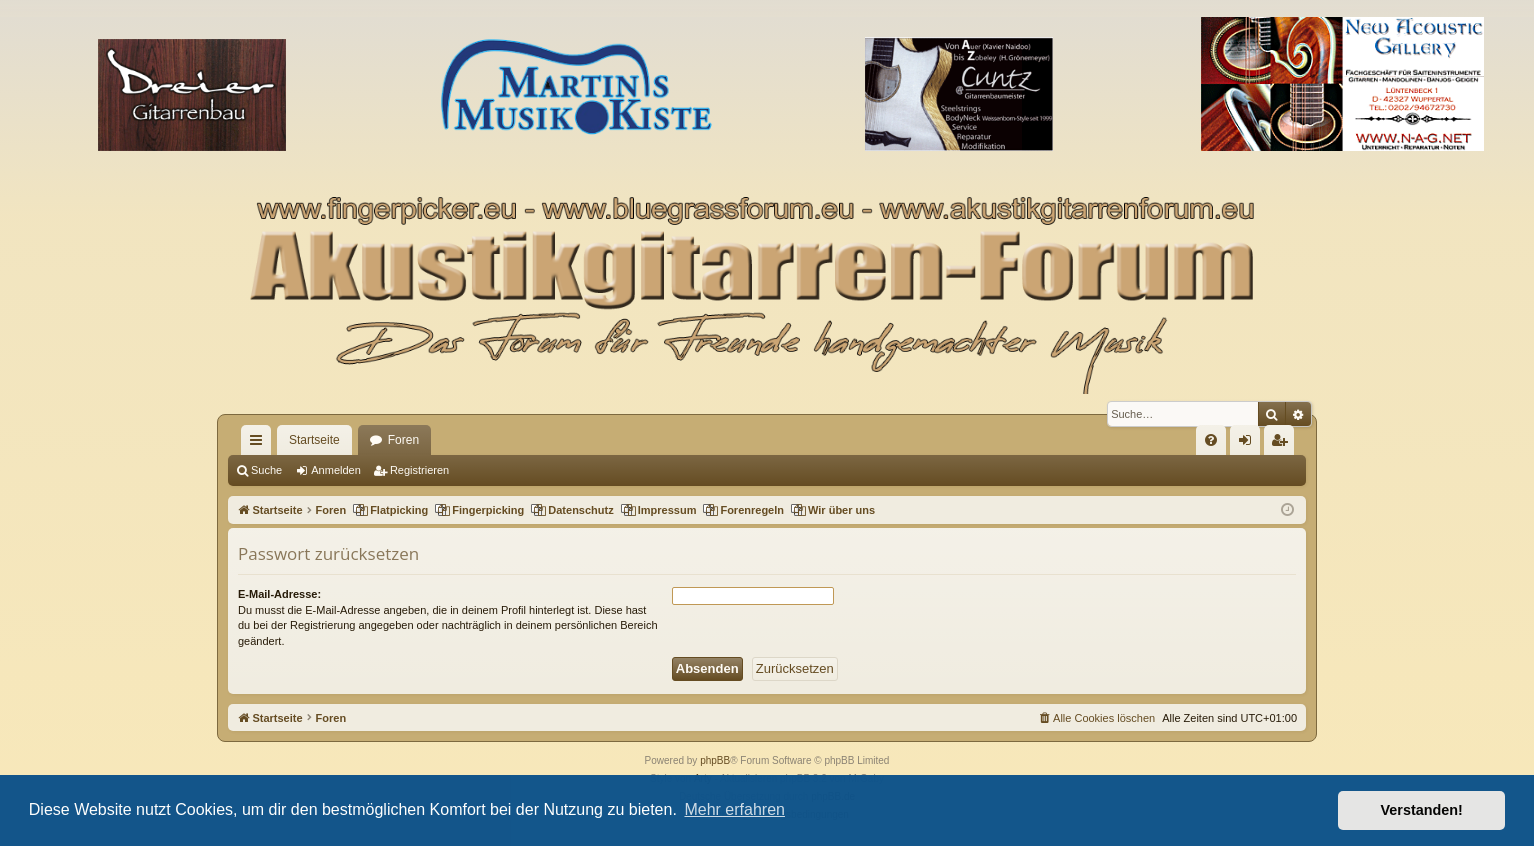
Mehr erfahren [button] (734, 809)
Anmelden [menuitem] (1249, 444)
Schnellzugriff (260, 444)
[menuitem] (1211, 440)
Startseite (314, 440)
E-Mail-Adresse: (279, 594)
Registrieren (419, 470)
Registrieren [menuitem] (1283, 444)
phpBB (715, 760)
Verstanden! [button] (1422, 810)
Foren (403, 440)
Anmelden (336, 470)
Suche (266, 470)
